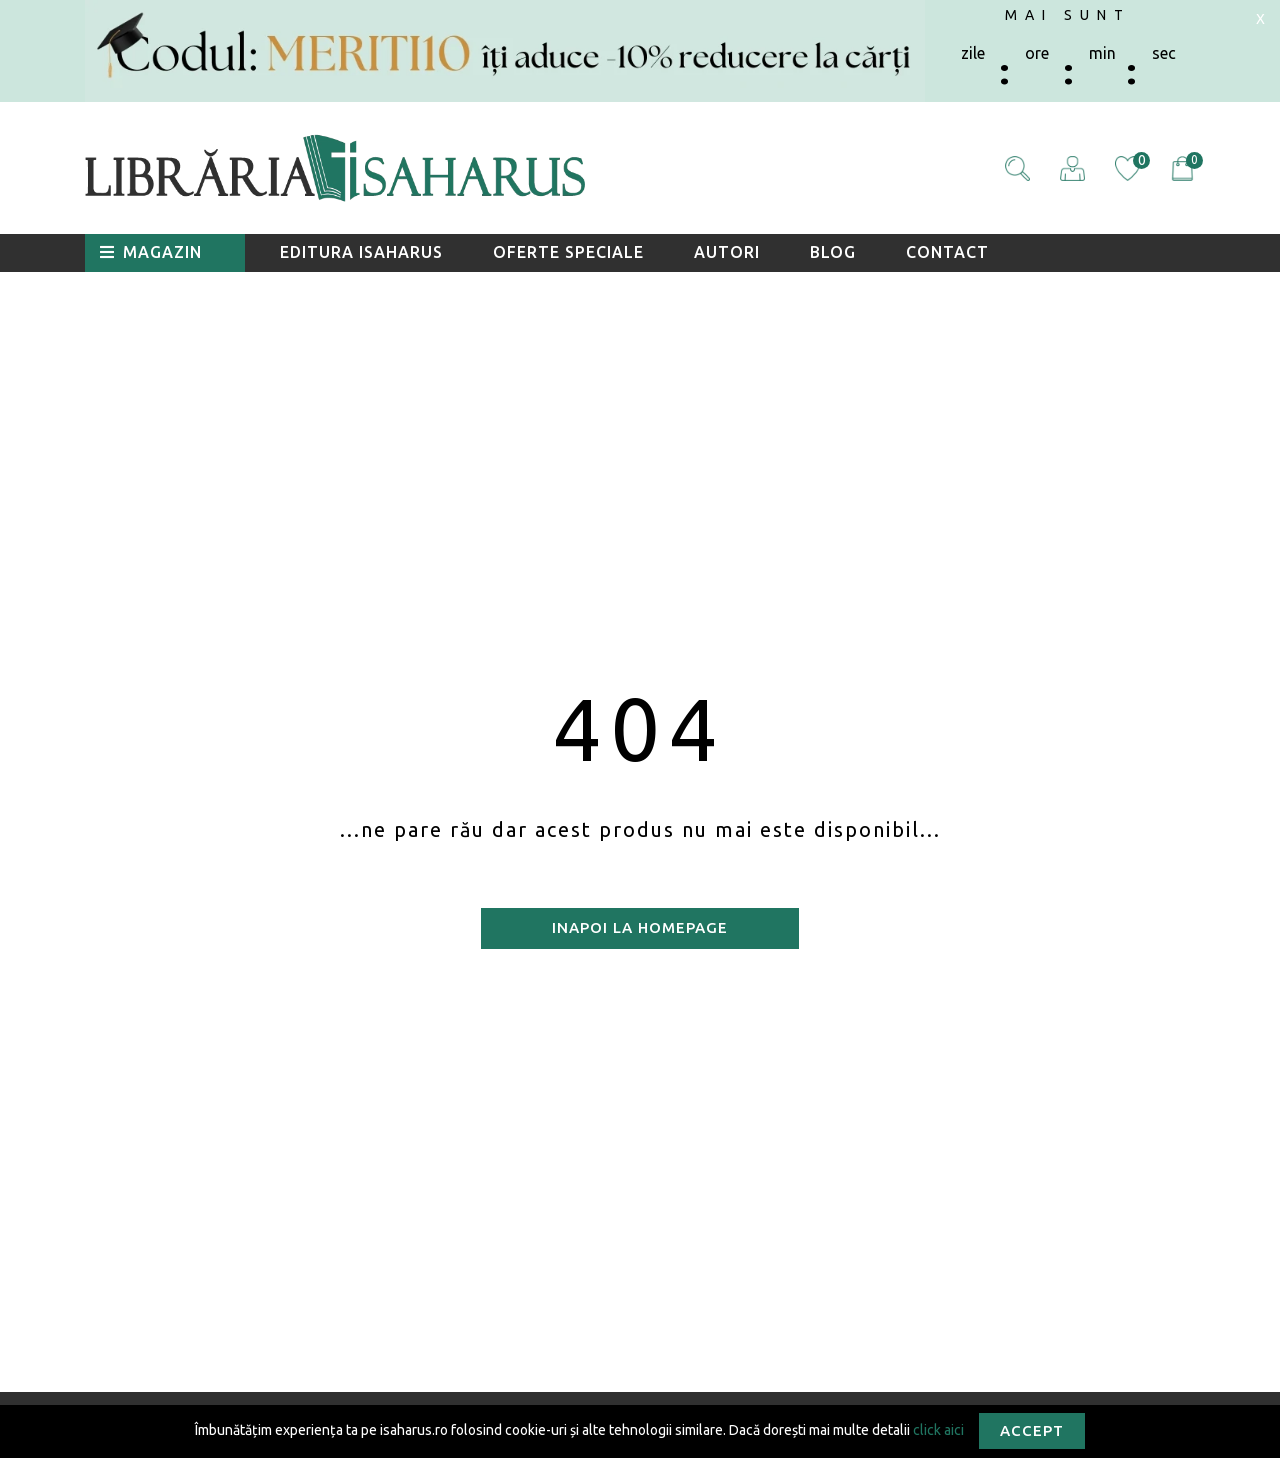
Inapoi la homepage (640, 927)
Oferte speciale (568, 252)
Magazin (151, 252)
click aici (938, 1429)
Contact (947, 252)
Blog (833, 252)
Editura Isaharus (361, 252)
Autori (727, 252)
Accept (1032, 1430)
